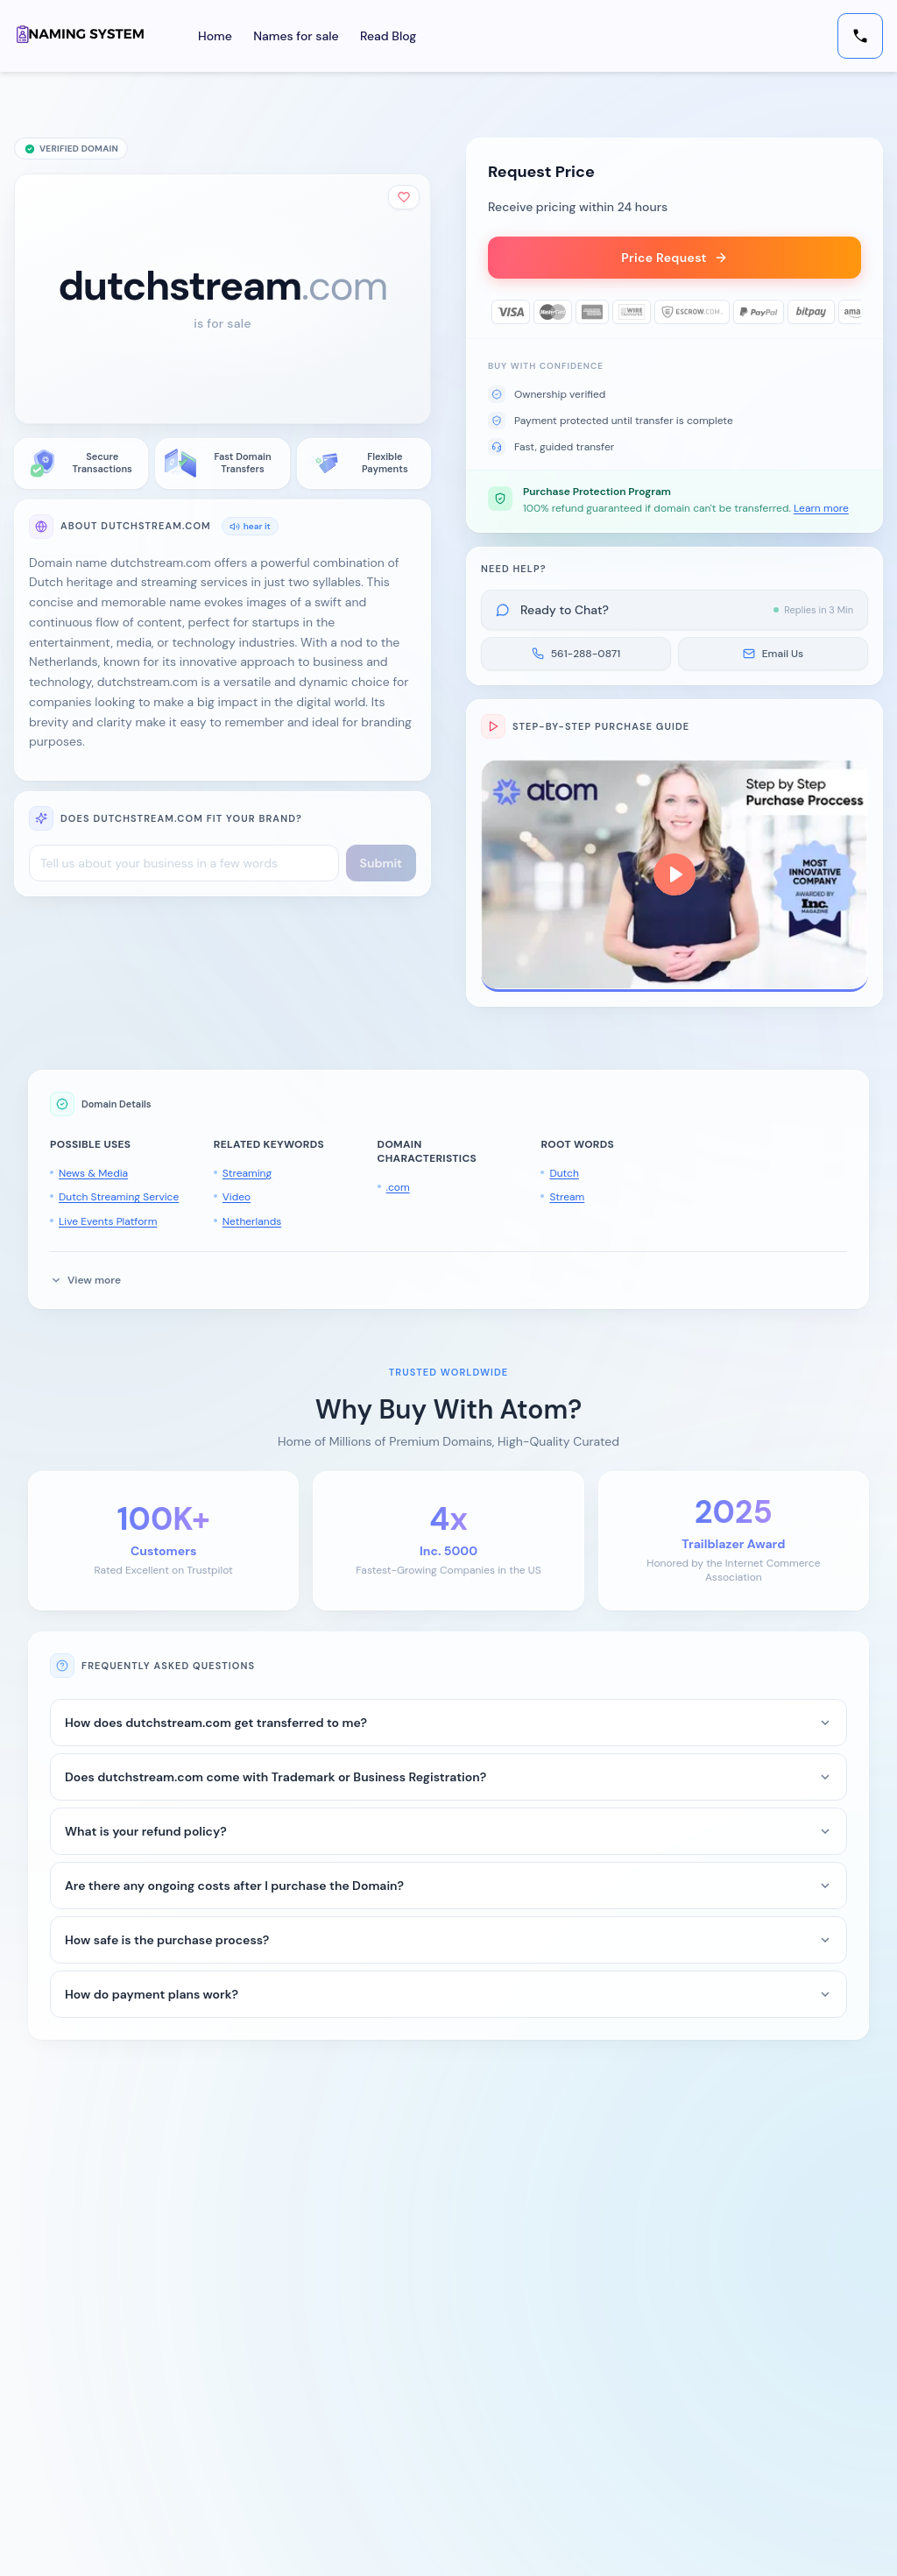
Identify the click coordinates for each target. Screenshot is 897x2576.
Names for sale (296, 36)
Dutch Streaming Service (119, 1197)
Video (236, 1197)
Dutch (563, 1173)
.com (398, 1187)
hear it (250, 526)
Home (215, 36)
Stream (566, 1197)
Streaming (247, 1173)
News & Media (93, 1173)
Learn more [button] (821, 508)
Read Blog (388, 36)
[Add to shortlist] (404, 197)
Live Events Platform (108, 1221)
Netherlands (251, 1221)
